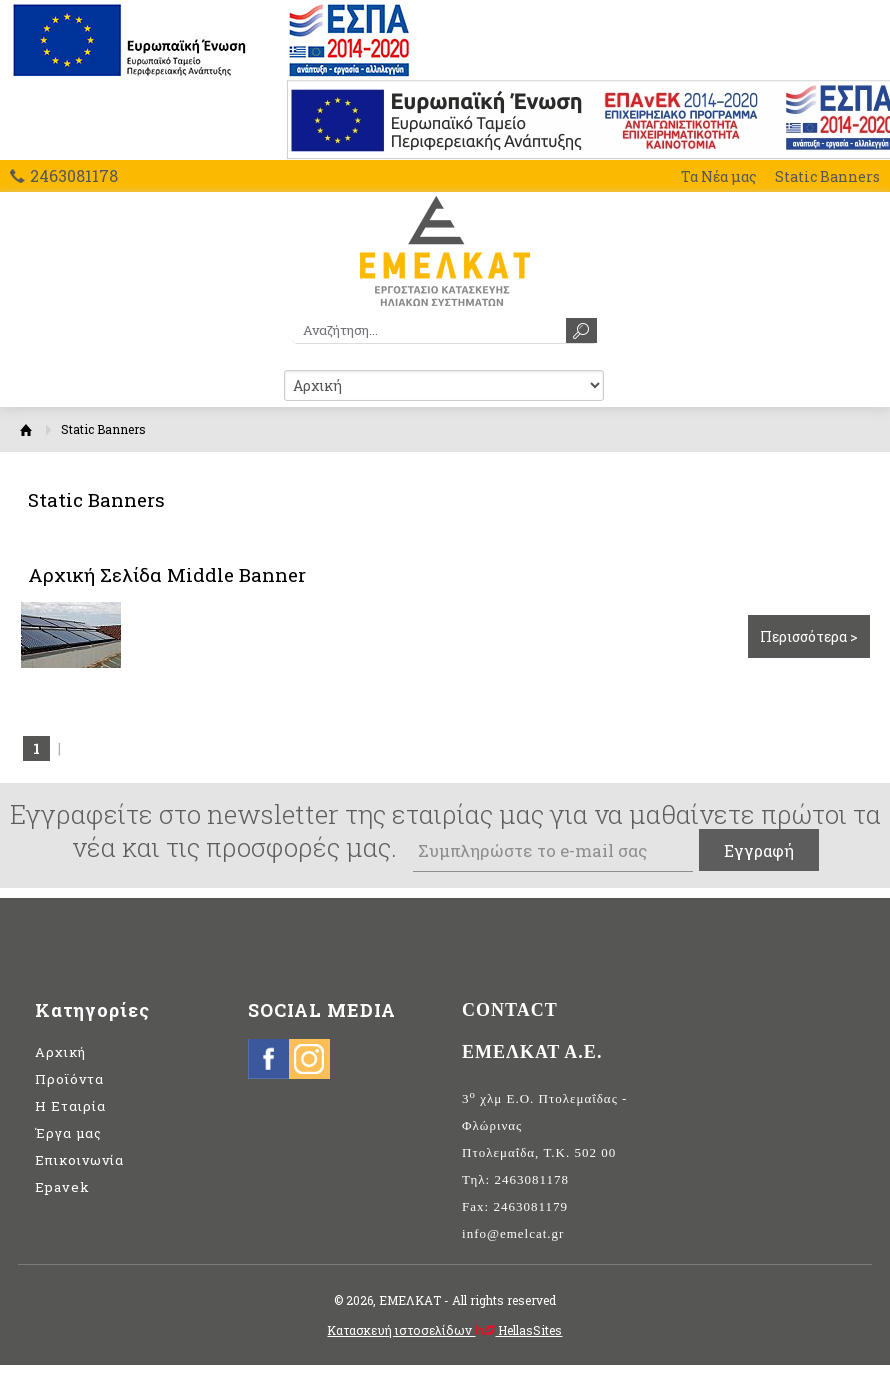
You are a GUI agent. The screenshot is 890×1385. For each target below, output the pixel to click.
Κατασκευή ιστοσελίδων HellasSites (444, 1330)
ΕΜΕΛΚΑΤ (444, 251)
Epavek (62, 1187)
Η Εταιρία (70, 1106)
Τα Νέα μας (719, 176)
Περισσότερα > (809, 636)
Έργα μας (68, 1133)
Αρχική (25, 429)
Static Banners (827, 176)
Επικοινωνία (79, 1160)
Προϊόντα (69, 1079)
